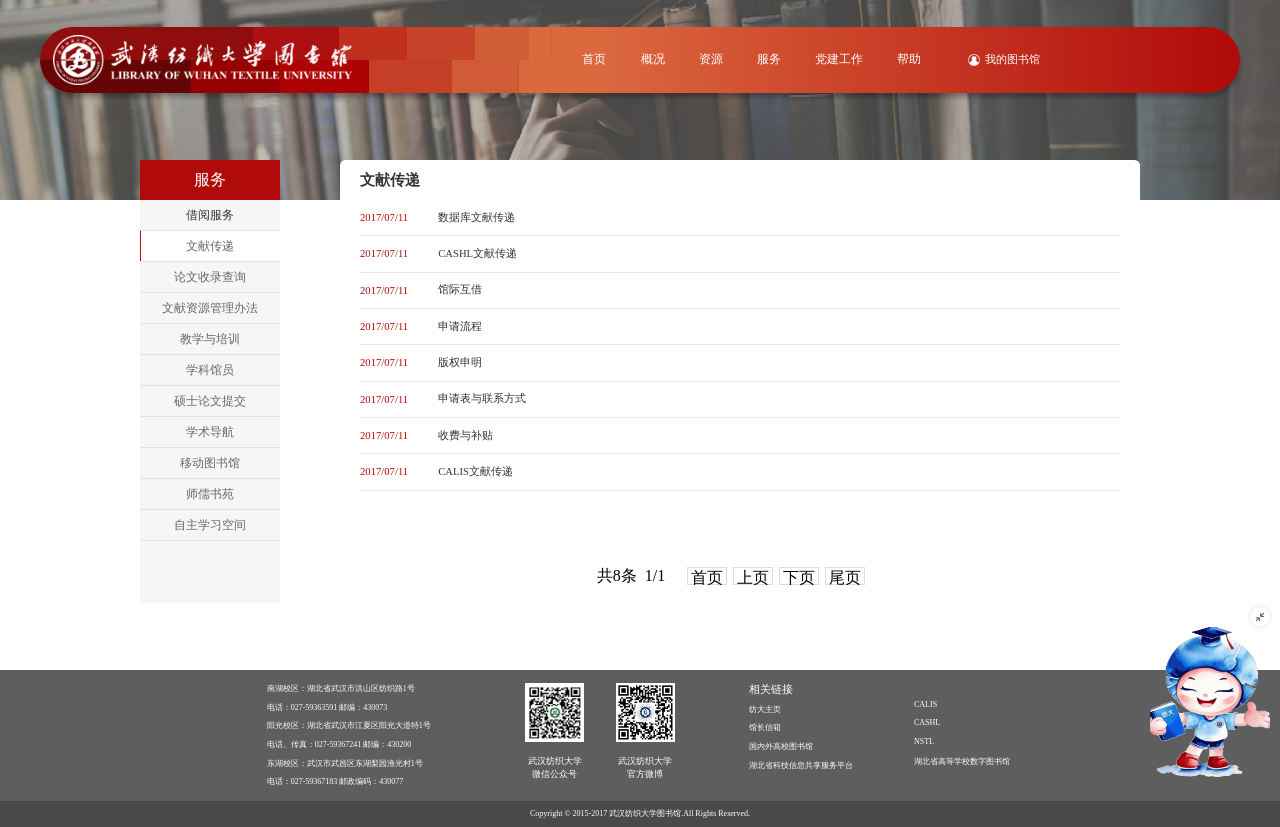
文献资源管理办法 (210, 308)
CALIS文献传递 (475, 471)
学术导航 (210, 432)
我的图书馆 (1012, 59)
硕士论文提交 (210, 401)
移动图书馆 (210, 463)
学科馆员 (210, 370)
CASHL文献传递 (477, 253)
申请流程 (460, 326)
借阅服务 (210, 215)
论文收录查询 (210, 277)
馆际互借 (460, 289)
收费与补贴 (465, 435)
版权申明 (460, 362)
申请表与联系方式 (482, 398)
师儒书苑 (210, 494)
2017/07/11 (384, 217)
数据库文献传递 (476, 217)
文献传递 (210, 246)
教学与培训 (210, 339)
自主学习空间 (210, 525)
